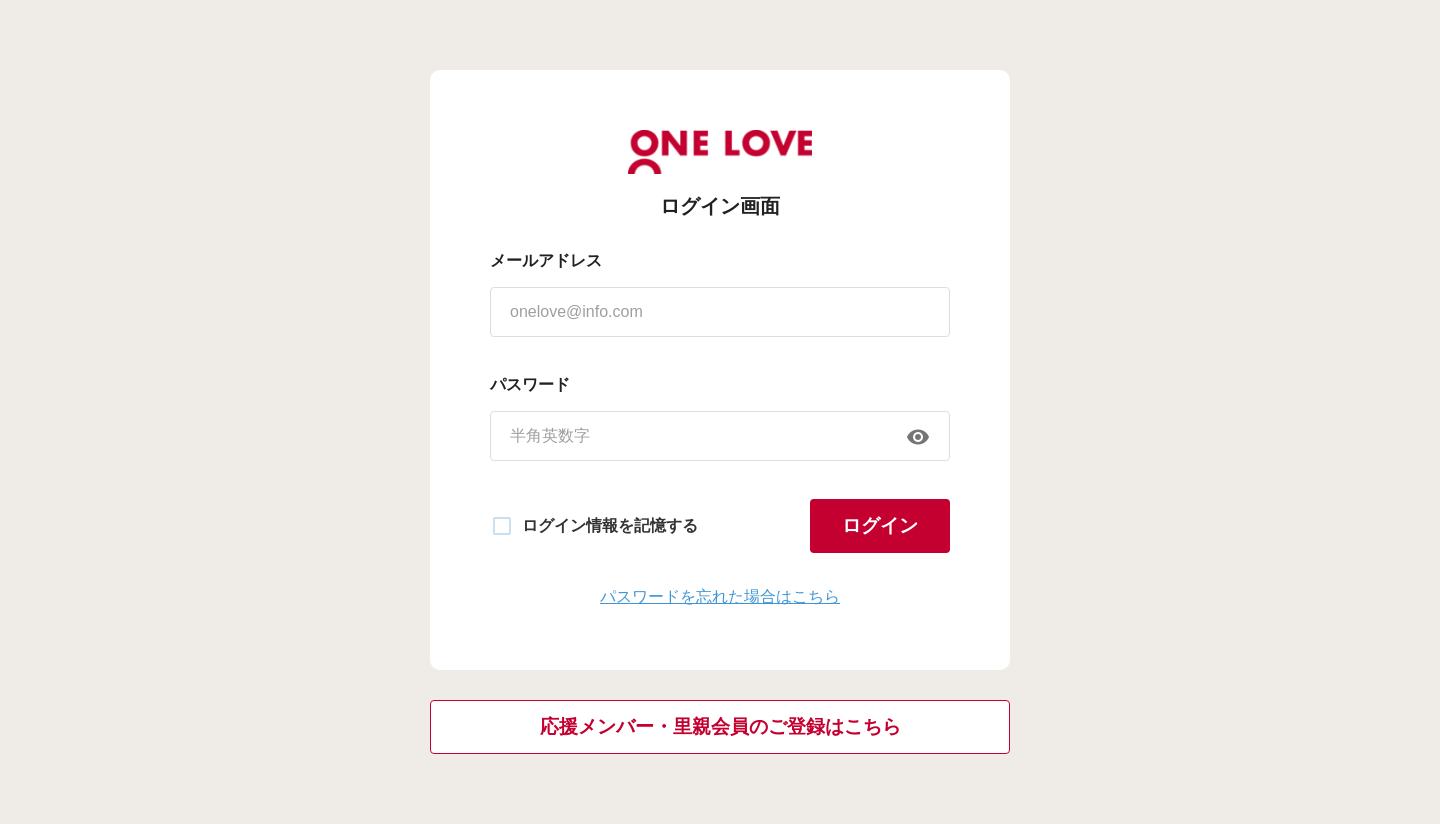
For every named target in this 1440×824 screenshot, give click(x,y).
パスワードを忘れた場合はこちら (720, 596)
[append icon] (918, 437)
